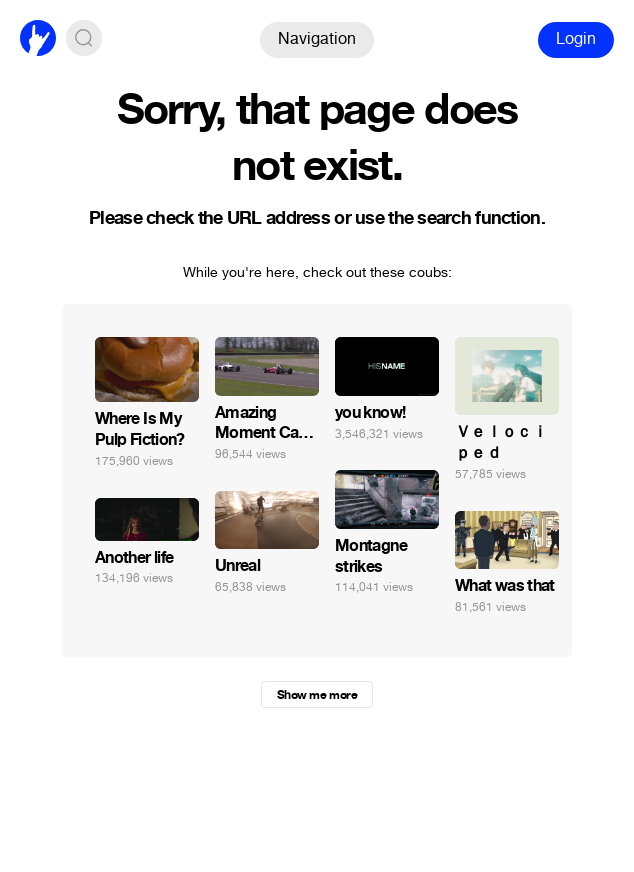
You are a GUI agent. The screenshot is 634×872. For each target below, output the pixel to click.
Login (576, 38)
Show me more (317, 695)
